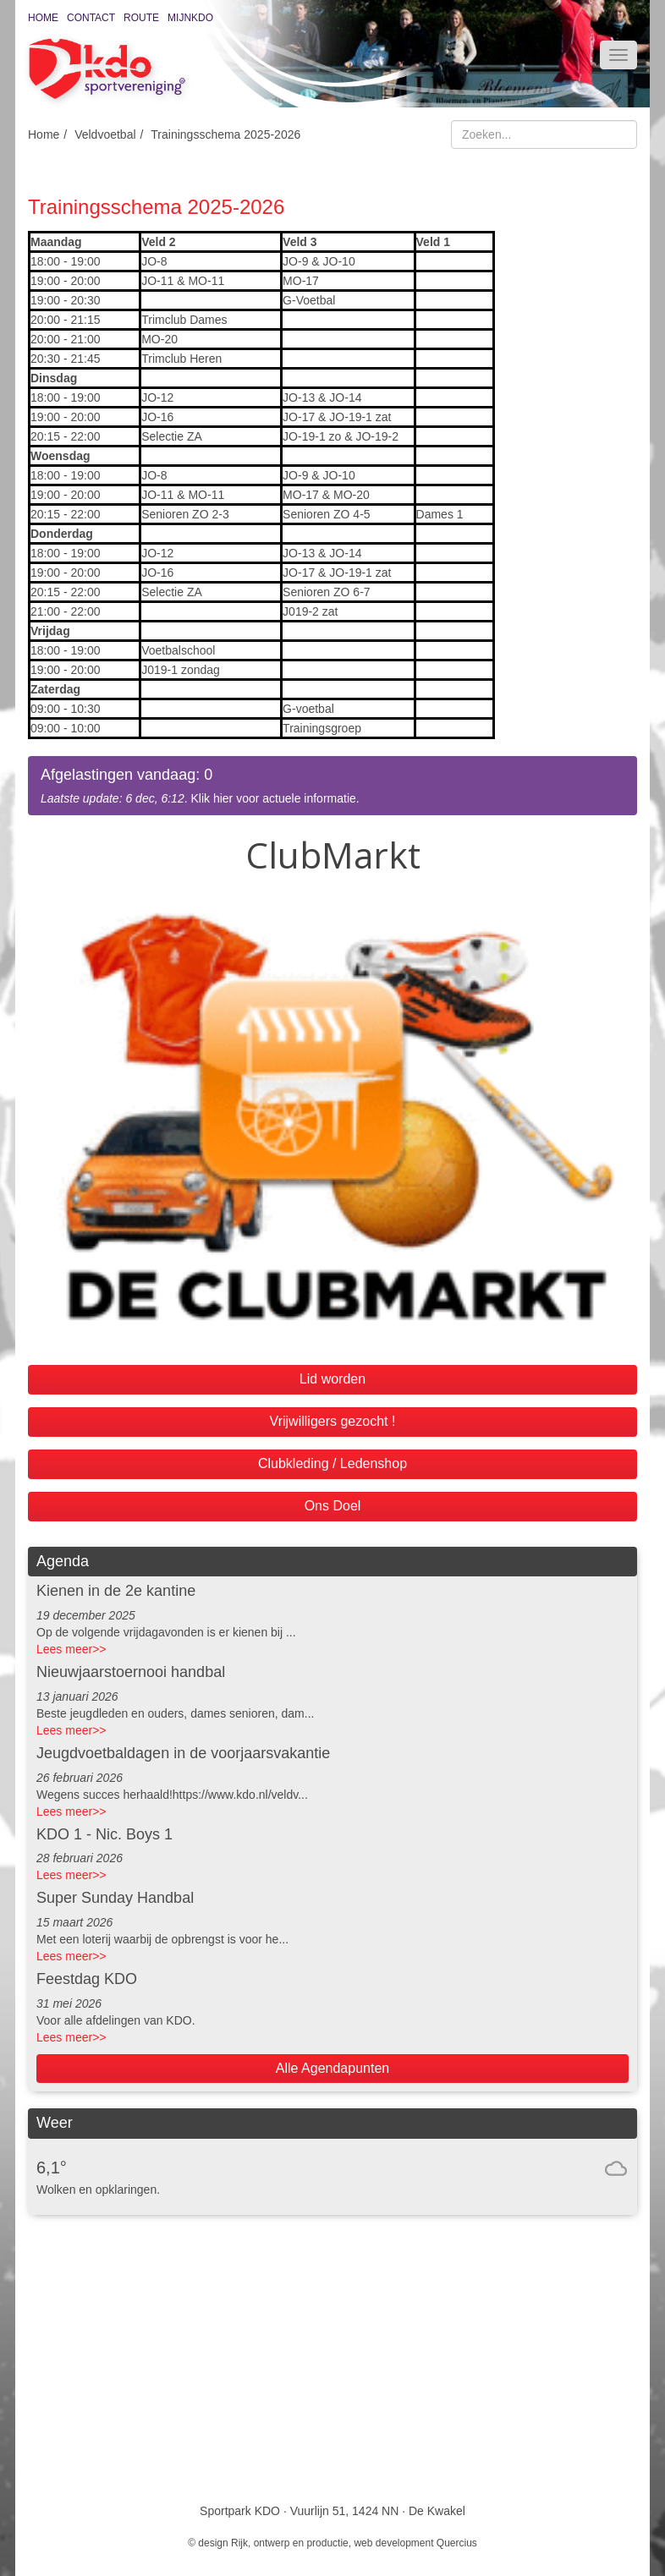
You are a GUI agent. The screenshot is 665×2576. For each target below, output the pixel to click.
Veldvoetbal (104, 134)
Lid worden (332, 1379)
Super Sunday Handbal (115, 1897)
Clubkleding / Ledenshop (332, 1463)
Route (141, 18)
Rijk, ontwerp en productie (290, 2543)
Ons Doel (333, 1506)
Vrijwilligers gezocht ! (333, 1421)
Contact (91, 18)
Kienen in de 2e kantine (115, 1590)
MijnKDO (190, 18)
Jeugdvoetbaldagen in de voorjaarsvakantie (183, 1753)
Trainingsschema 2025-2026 (225, 134)
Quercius (457, 2543)
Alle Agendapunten (332, 2068)
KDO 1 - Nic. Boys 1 (104, 1834)
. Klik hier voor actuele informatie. (332, 785)
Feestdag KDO (86, 1978)
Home (43, 18)
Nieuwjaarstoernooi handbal (130, 1671)
